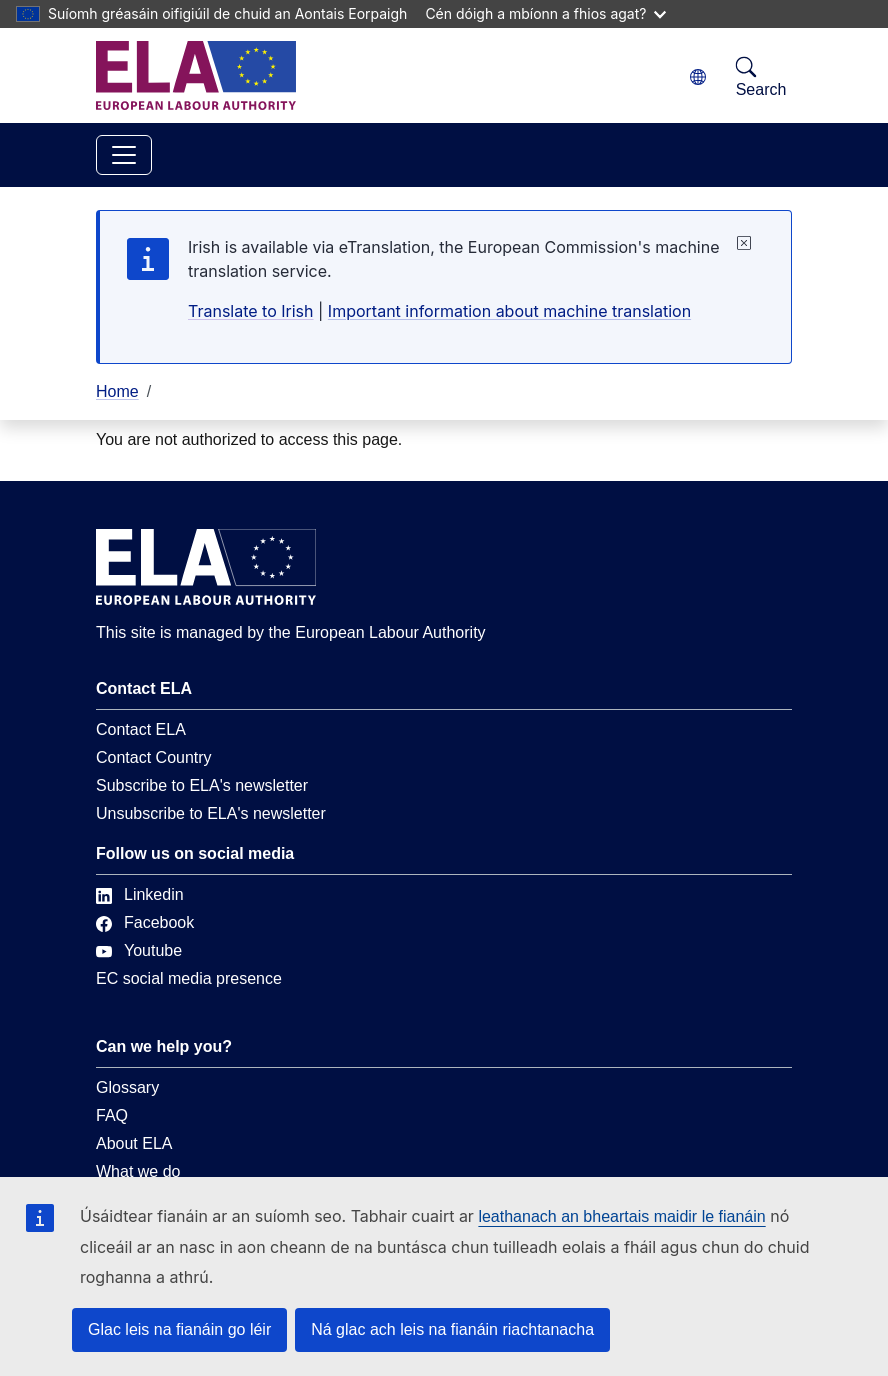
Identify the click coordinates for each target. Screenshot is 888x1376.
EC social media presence (189, 978)
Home (117, 391)
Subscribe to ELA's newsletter (202, 785)
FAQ (112, 1115)
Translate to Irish (251, 311)
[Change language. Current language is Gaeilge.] (698, 77)
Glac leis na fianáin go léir (179, 1329)
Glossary (127, 1087)
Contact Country (154, 757)
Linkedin (140, 894)
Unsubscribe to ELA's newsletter (211, 813)
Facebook (145, 922)
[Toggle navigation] (124, 155)
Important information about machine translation (509, 311)
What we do (138, 1171)
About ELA (134, 1143)
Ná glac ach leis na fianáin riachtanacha (452, 1329)
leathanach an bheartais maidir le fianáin (621, 1216)
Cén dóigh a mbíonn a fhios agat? (545, 13)
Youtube (139, 950)
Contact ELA (141, 729)
